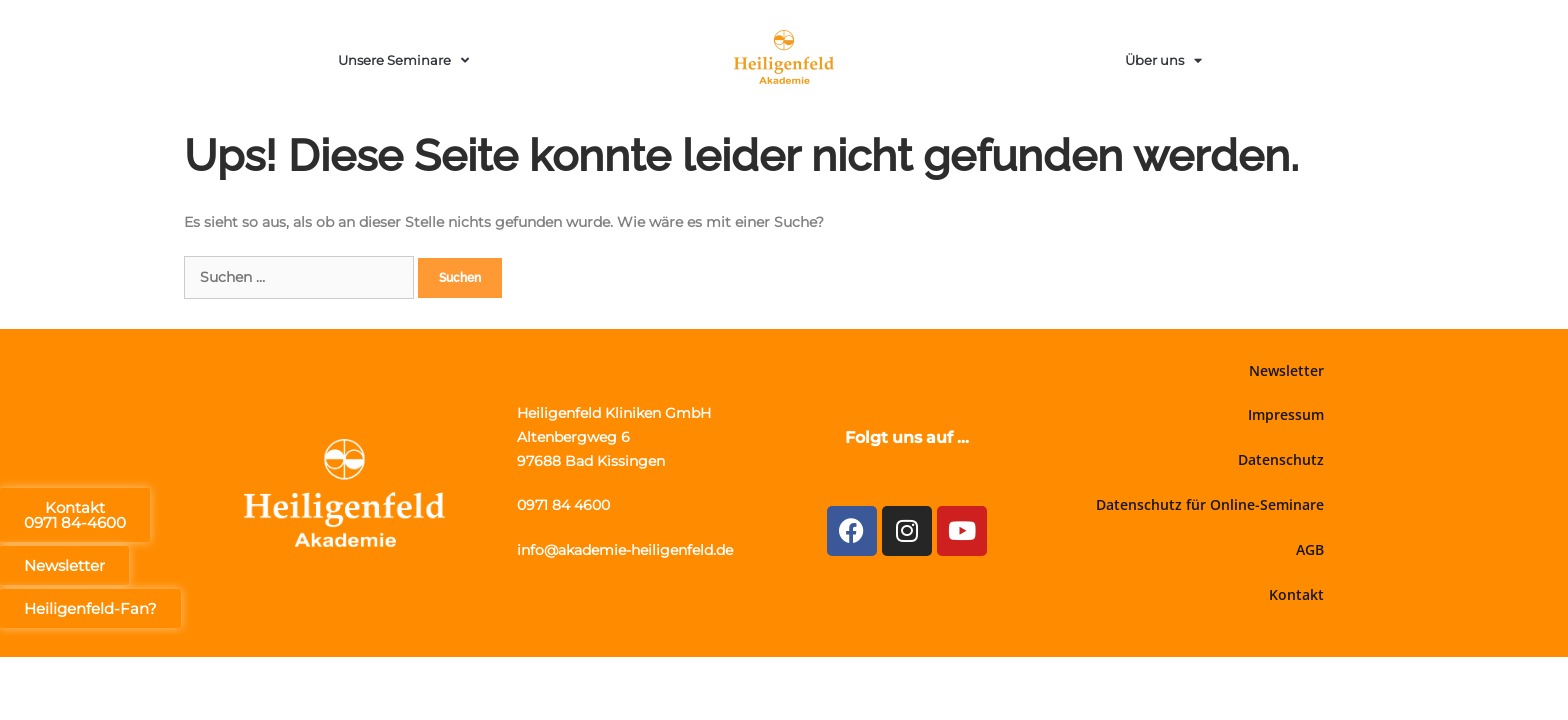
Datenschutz (1281, 459)
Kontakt (1296, 594)
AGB (1310, 549)
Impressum (1286, 414)
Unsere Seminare (403, 60)
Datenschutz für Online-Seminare (1210, 504)
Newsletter (1286, 370)
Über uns (1163, 60)
